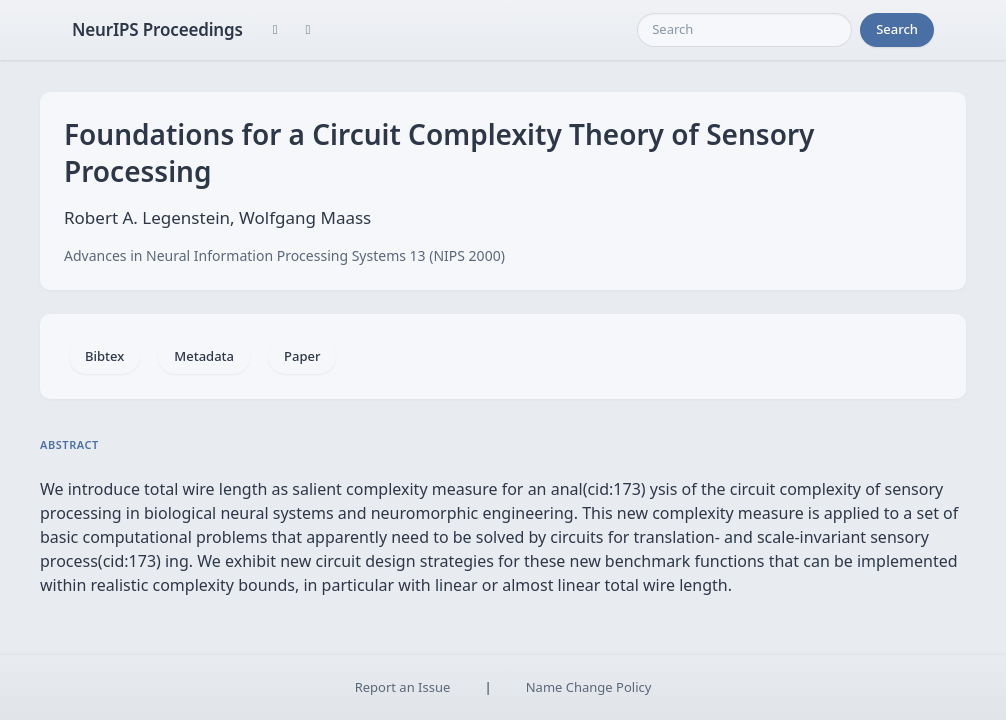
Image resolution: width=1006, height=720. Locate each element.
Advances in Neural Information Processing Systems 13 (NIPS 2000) (284, 255)
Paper (302, 356)
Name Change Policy (589, 687)
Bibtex (104, 356)
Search (897, 29)
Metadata (204, 356)
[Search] (744, 30)
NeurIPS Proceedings (157, 29)
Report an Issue (403, 687)
